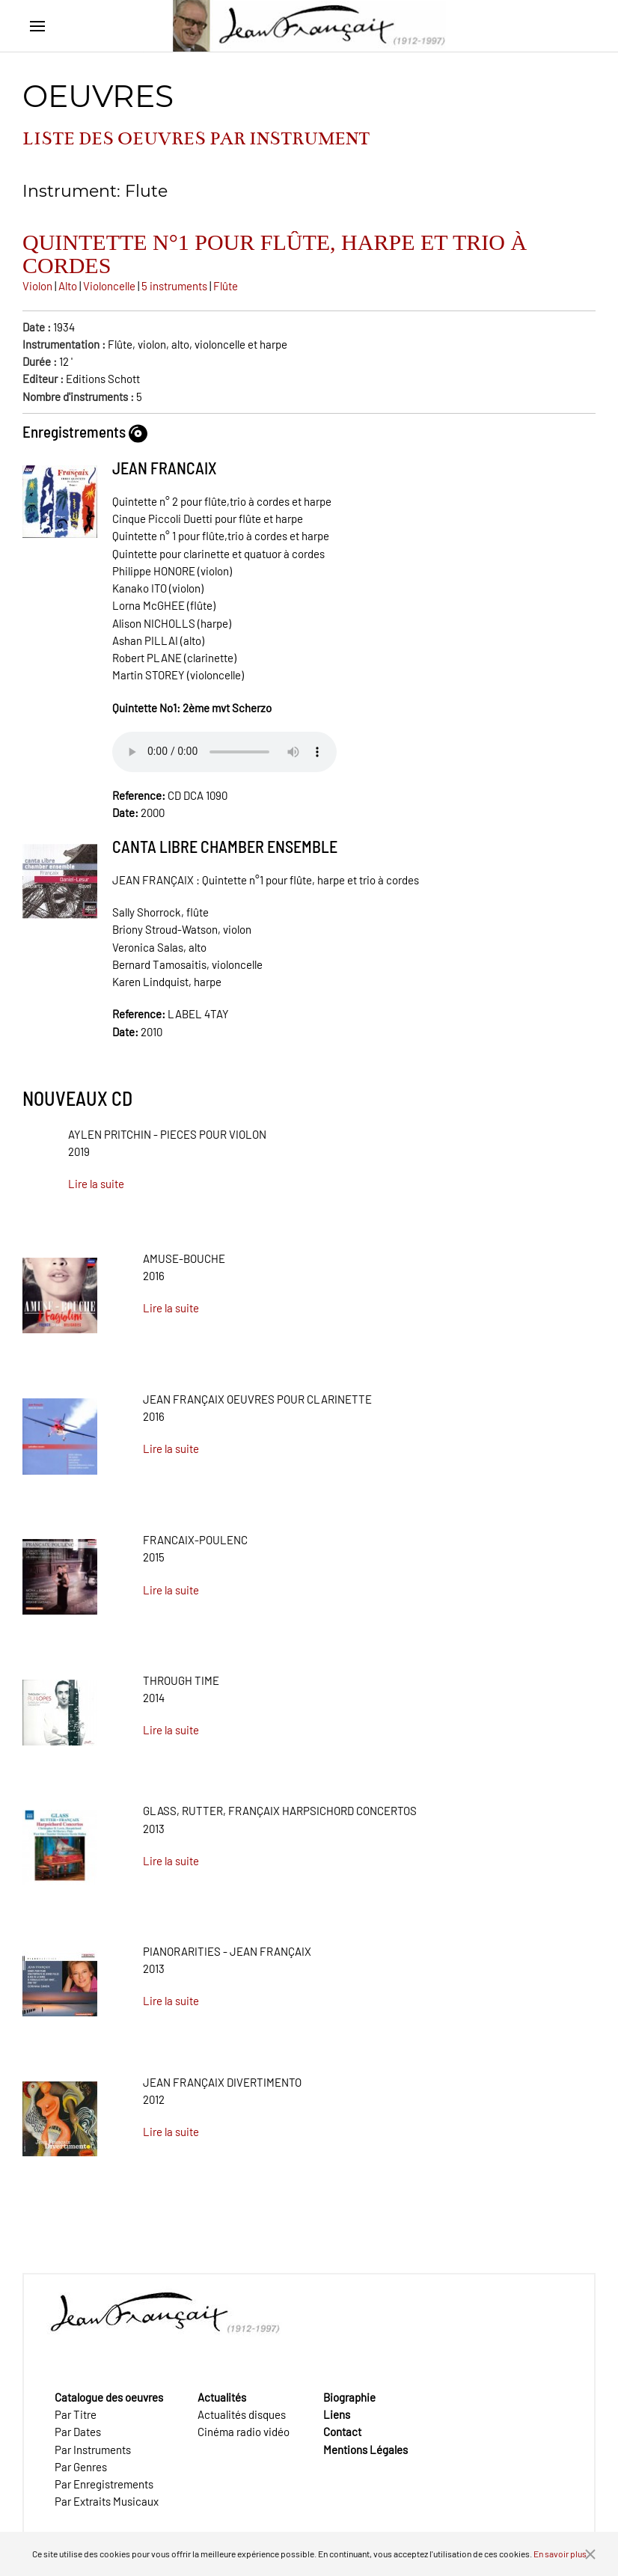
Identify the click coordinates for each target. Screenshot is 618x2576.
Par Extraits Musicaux (107, 2501)
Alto (67, 286)
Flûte (225, 286)
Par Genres (81, 2466)
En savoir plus (560, 2553)
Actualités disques (242, 2414)
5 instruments (174, 286)
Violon (37, 286)
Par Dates (78, 2431)
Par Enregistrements (104, 2484)
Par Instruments (93, 2449)
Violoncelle (109, 286)
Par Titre (76, 2414)
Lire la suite (96, 1183)
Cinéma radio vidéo (244, 2431)
